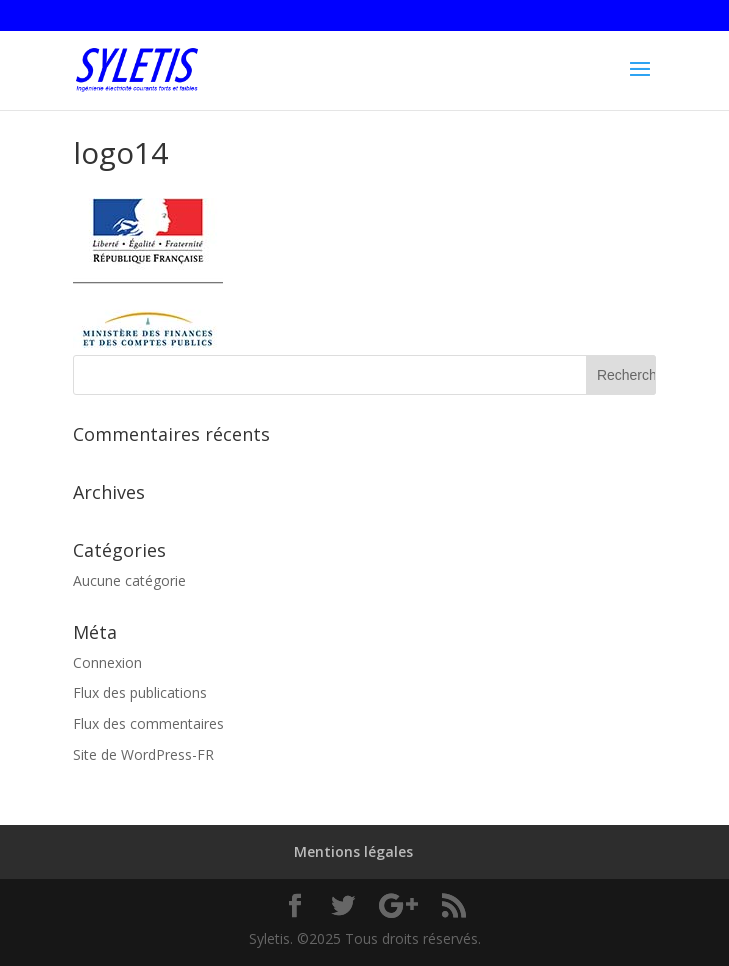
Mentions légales (353, 851)
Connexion (107, 662)
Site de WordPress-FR (143, 754)
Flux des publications (140, 692)
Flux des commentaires (148, 723)
